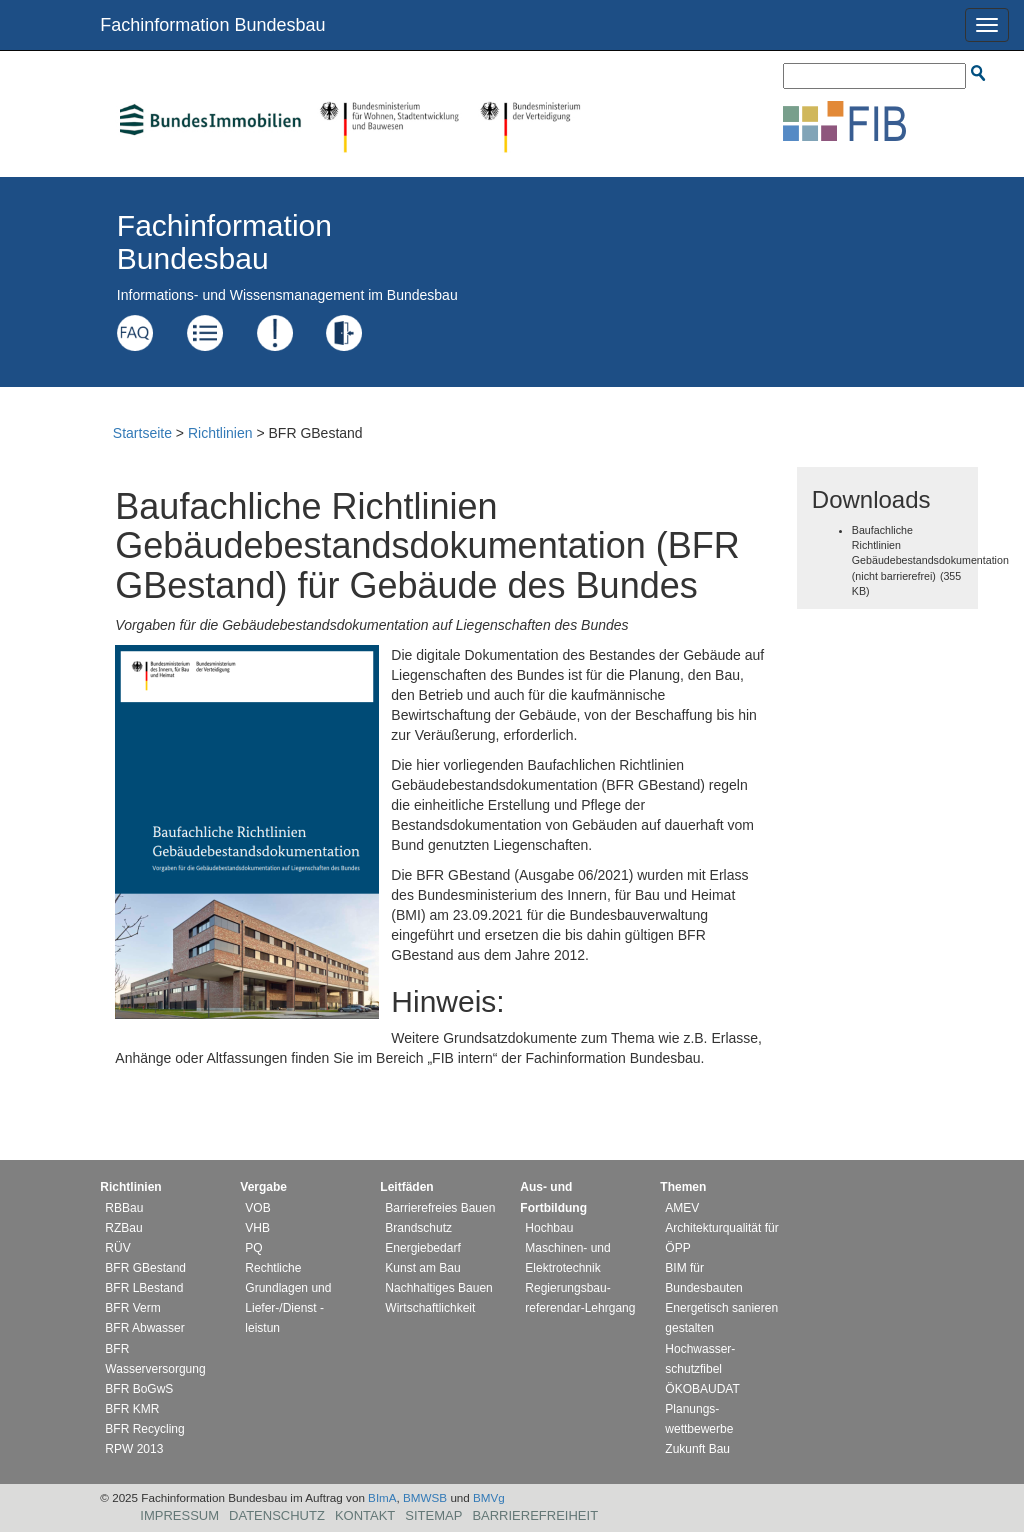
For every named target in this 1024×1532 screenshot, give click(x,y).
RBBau (124, 1208)
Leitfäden (406, 1187)
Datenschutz (277, 1515)
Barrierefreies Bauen (440, 1208)
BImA (382, 1497)
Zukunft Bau (697, 1449)
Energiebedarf (422, 1248)
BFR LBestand (144, 1288)
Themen (683, 1187)
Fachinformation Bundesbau (212, 25)
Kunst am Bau (422, 1268)
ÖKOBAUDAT (702, 1389)
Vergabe (263, 1187)
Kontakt (365, 1515)
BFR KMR (132, 1409)
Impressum (179, 1515)
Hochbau (549, 1228)
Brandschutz (418, 1228)
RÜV (117, 1248)
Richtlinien (220, 433)
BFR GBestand (145, 1268)
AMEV (682, 1208)
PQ (253, 1248)
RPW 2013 (134, 1449)
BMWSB (425, 1497)
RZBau (123, 1228)
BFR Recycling (144, 1429)
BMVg (489, 1497)
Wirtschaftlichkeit (430, 1308)
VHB (257, 1228)
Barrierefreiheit (535, 1515)
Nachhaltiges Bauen (438, 1288)
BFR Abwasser (144, 1328)
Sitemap (433, 1515)
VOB (257, 1208)
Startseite (142, 433)
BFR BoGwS (139, 1389)
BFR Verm (132, 1308)
